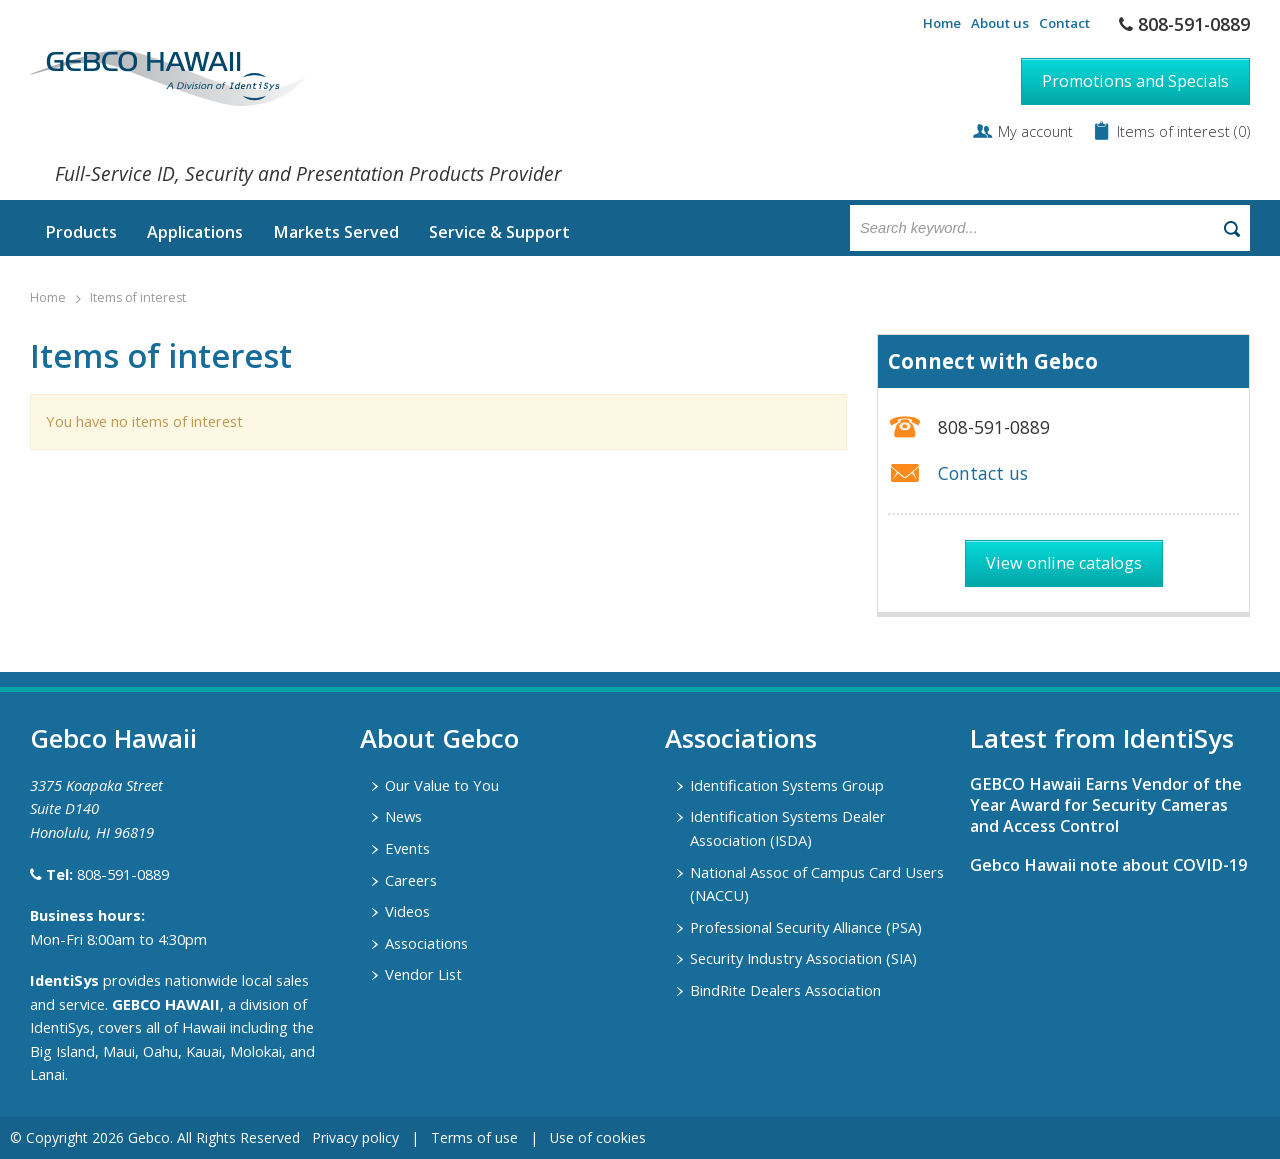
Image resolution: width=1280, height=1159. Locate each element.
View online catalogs (1064, 563)
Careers (411, 880)
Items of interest (1175, 131)
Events (407, 848)
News (403, 816)
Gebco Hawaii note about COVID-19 (1108, 865)
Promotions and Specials (1135, 81)
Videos (407, 911)
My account (1035, 131)
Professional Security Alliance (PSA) (806, 927)
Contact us (983, 473)
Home (942, 23)
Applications (195, 232)
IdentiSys (64, 980)
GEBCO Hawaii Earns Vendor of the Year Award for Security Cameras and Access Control (1106, 805)
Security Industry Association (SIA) (803, 958)
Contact (1064, 23)
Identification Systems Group (787, 785)
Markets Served (336, 232)
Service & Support (499, 232)
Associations (426, 943)
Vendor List (423, 974)
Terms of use (474, 1137)
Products (81, 232)
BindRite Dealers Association (785, 990)
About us (1000, 23)
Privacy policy (355, 1137)
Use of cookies (598, 1137)
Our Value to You (442, 785)
